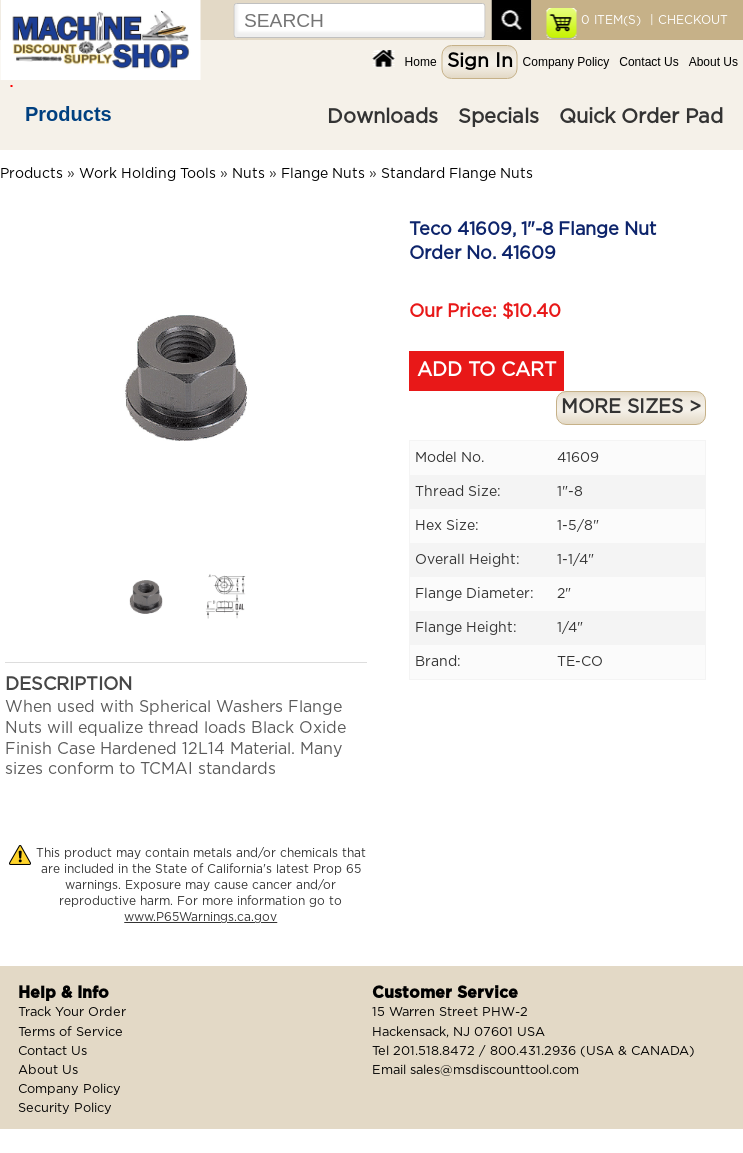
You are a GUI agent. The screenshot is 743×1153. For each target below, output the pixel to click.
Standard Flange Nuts (457, 174)
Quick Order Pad (641, 117)
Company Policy (566, 62)
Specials (498, 117)
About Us (713, 62)
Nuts (248, 174)
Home (421, 62)
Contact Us (648, 62)
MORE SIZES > (631, 407)
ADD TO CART (486, 370)
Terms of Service (70, 1032)
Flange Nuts (323, 174)
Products (68, 114)
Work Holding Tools (147, 174)
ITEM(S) (611, 20)
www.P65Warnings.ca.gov (200, 917)
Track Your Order (72, 1012)
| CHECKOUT (687, 20)
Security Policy (65, 1108)
